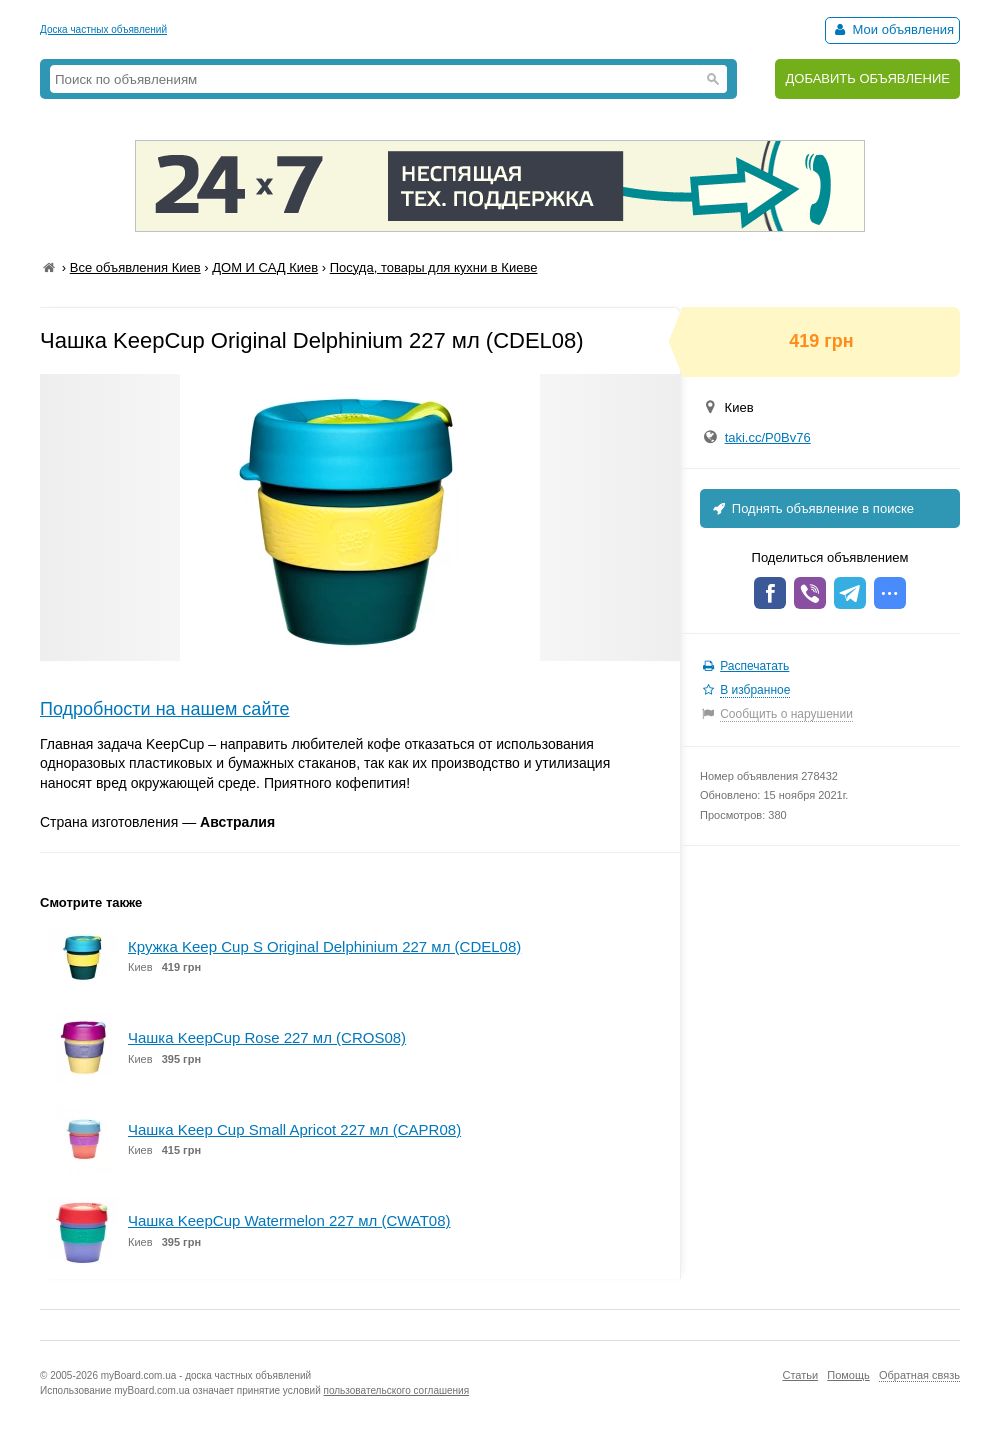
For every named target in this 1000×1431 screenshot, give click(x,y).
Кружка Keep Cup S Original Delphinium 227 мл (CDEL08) (324, 946)
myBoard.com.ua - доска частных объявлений (206, 1375)
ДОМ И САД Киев (265, 267)
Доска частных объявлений (103, 29)
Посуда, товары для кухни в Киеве (434, 267)
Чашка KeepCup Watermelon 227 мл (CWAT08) (289, 1220)
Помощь (848, 1375)
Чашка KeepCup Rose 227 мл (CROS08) (267, 1037)
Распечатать (754, 666)
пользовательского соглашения (397, 1390)
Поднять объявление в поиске (812, 508)
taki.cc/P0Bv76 (768, 437)
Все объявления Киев (135, 267)
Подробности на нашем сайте (165, 709)
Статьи (800, 1375)
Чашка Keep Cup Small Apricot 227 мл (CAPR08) (294, 1129)
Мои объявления (892, 29)
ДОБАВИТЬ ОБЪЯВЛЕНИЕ (867, 78)
